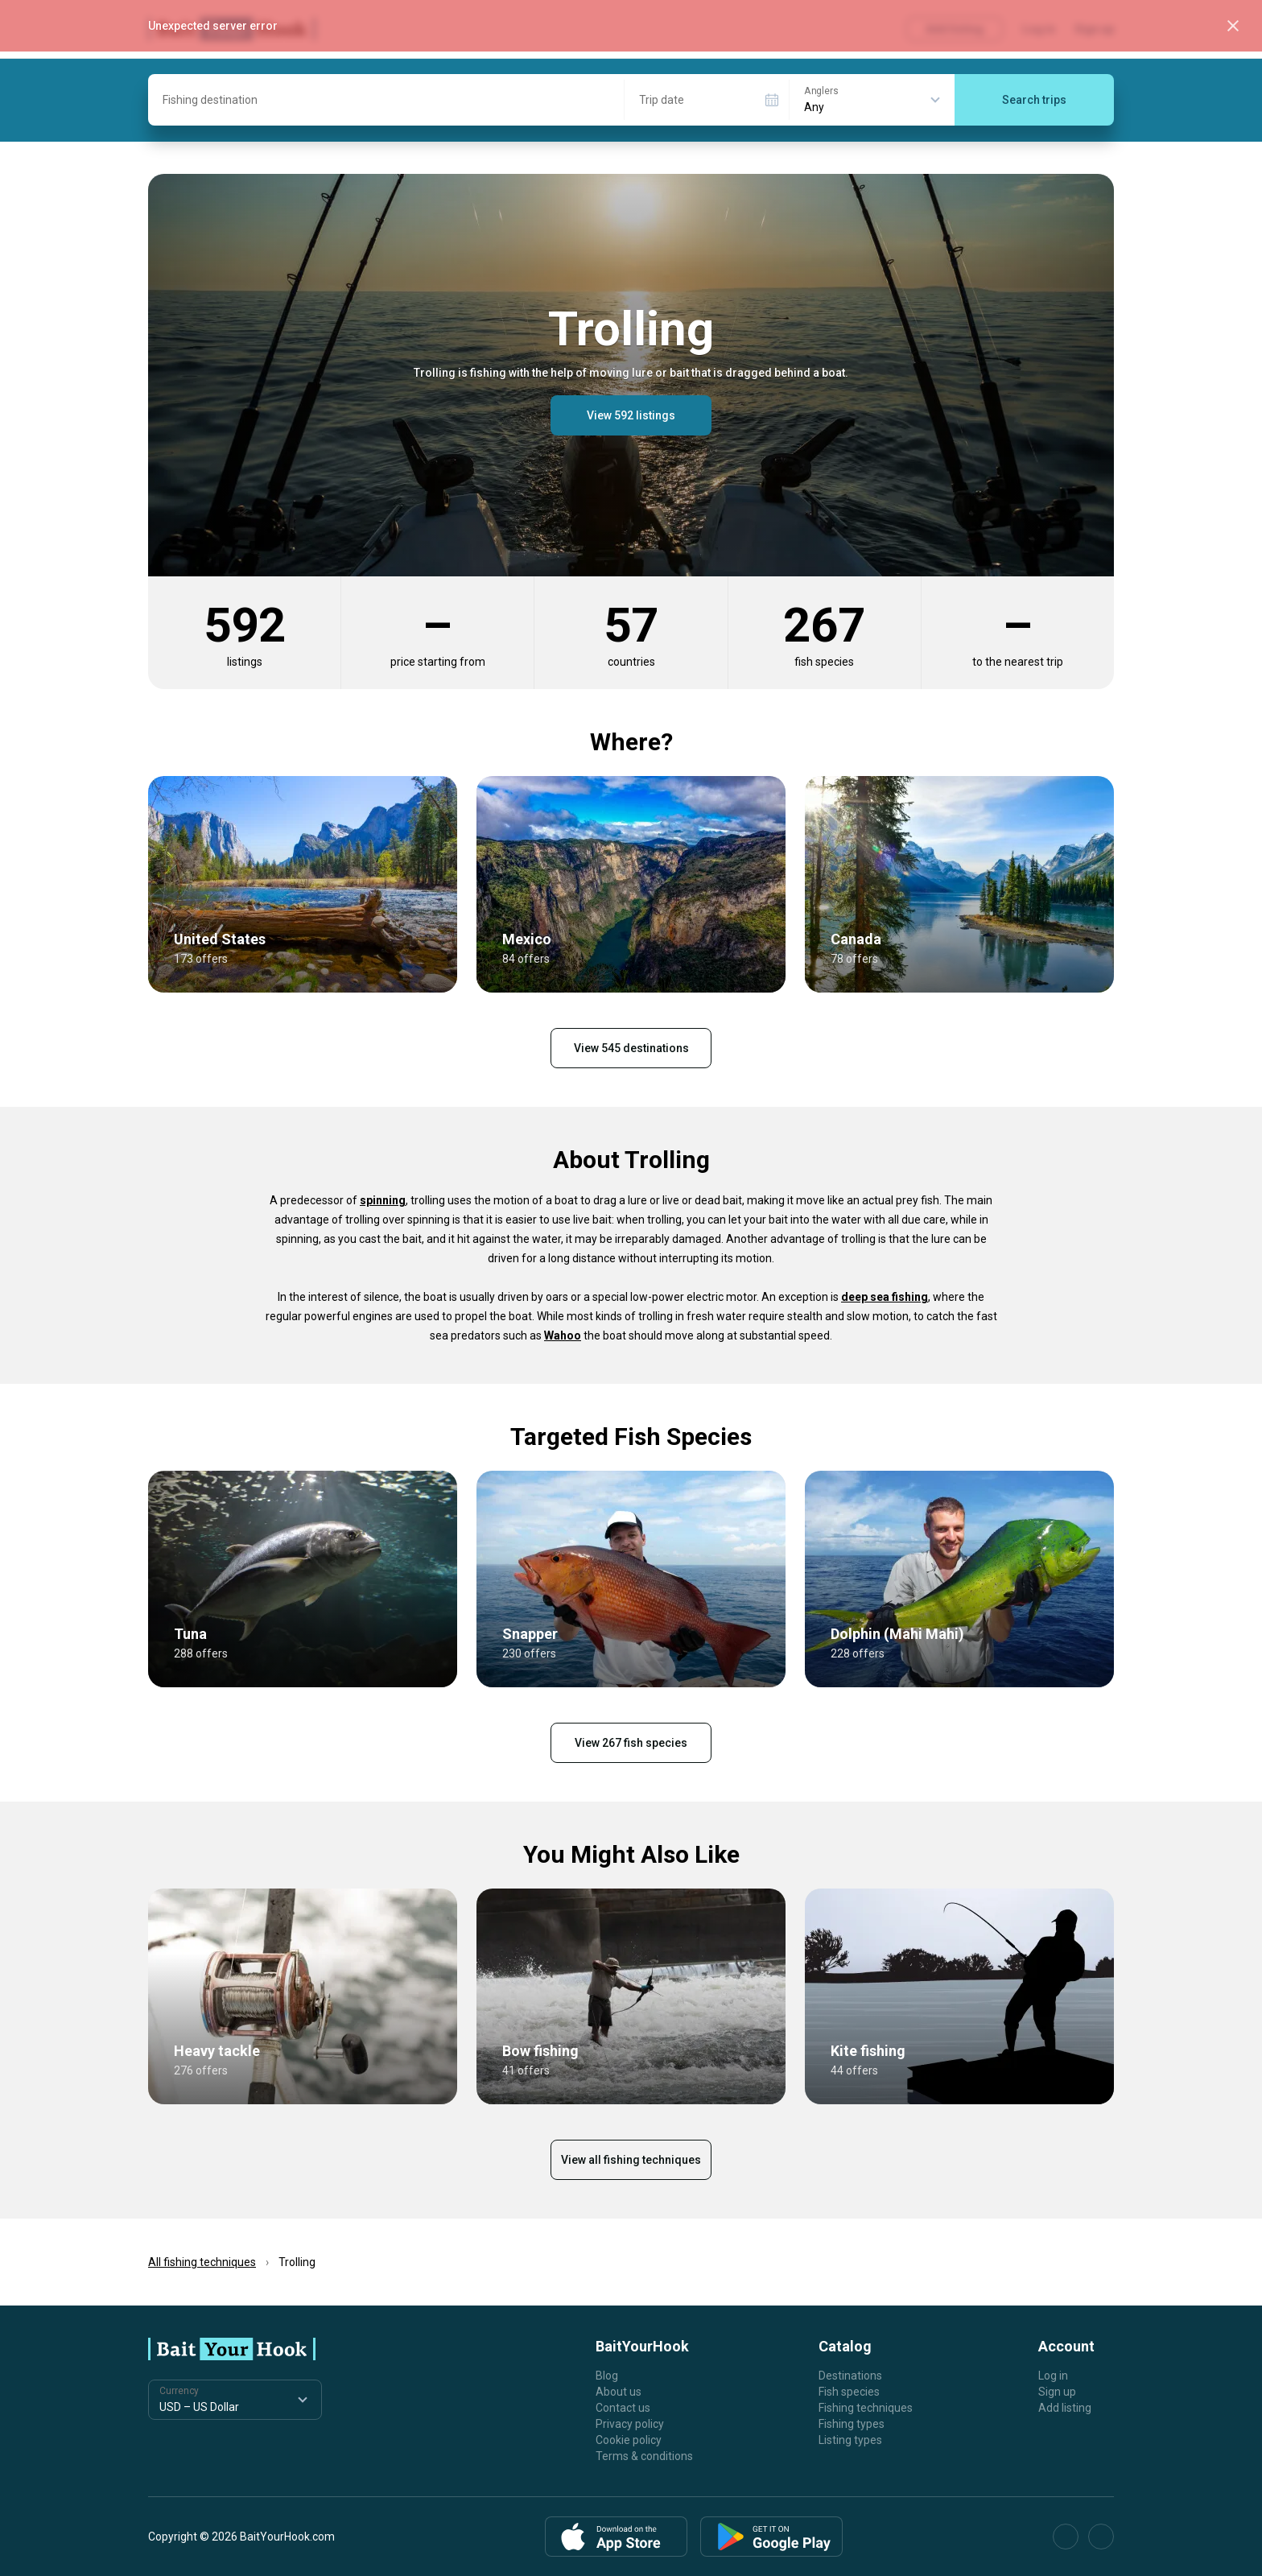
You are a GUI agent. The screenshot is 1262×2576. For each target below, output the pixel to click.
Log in (1053, 2375)
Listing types (850, 2440)
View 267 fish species (631, 1742)
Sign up (1057, 2391)
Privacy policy (630, 2423)
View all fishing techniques (631, 2159)
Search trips (1034, 99)
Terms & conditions (644, 2456)
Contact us (623, 2407)
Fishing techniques (866, 2407)
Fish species (849, 2391)
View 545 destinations (631, 1048)
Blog (607, 2375)
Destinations (850, 2375)
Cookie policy (629, 2440)
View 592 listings (631, 415)
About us (618, 2391)
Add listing (1064, 2407)
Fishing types (852, 2423)
